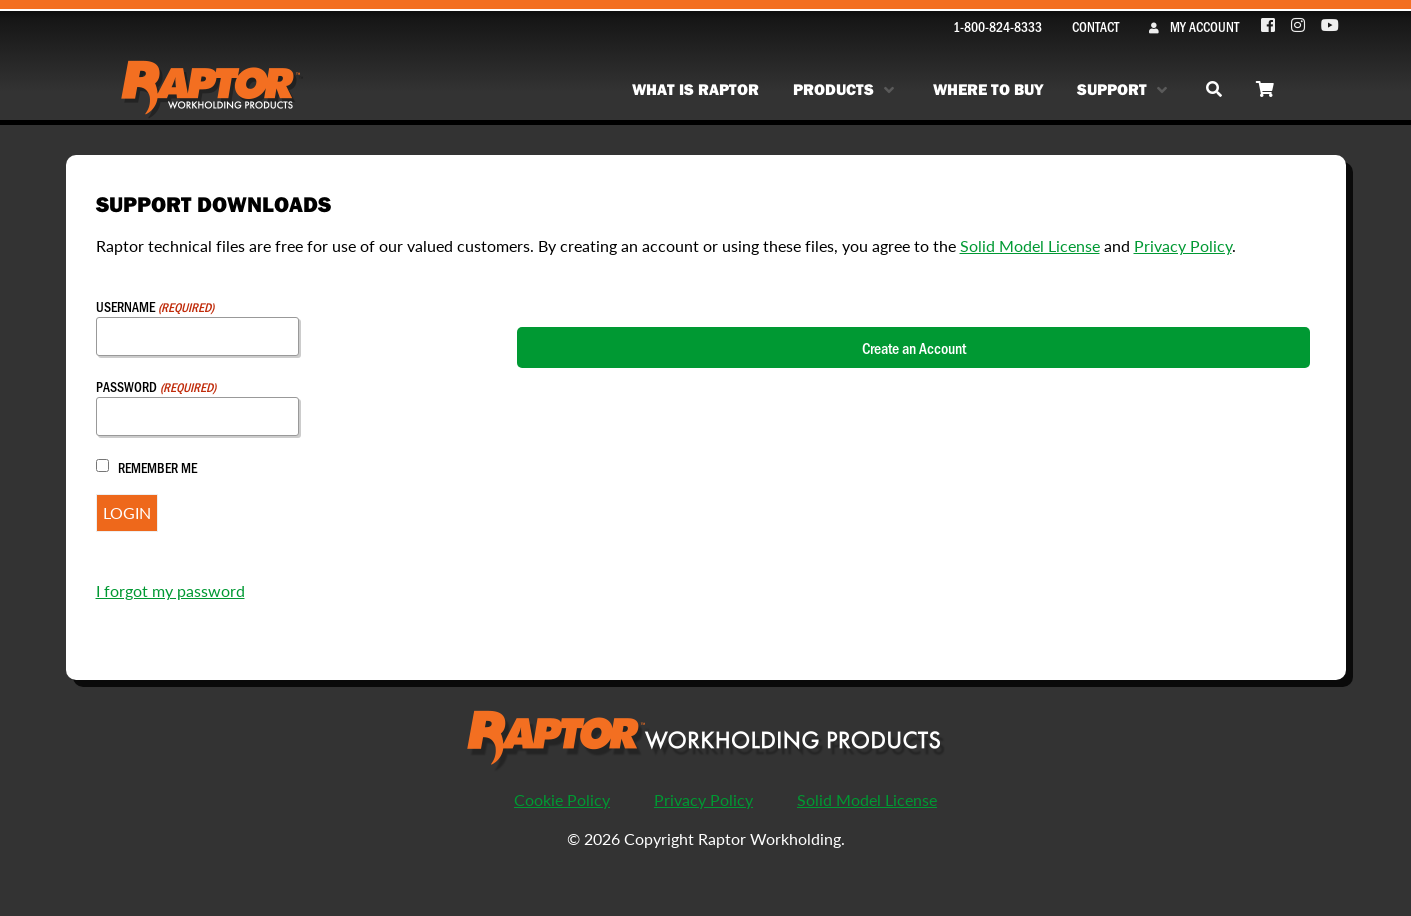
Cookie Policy (562, 799)
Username (155, 306)
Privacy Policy (1183, 245)
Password (156, 386)
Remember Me (157, 467)
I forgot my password (170, 590)
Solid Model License (1030, 245)
